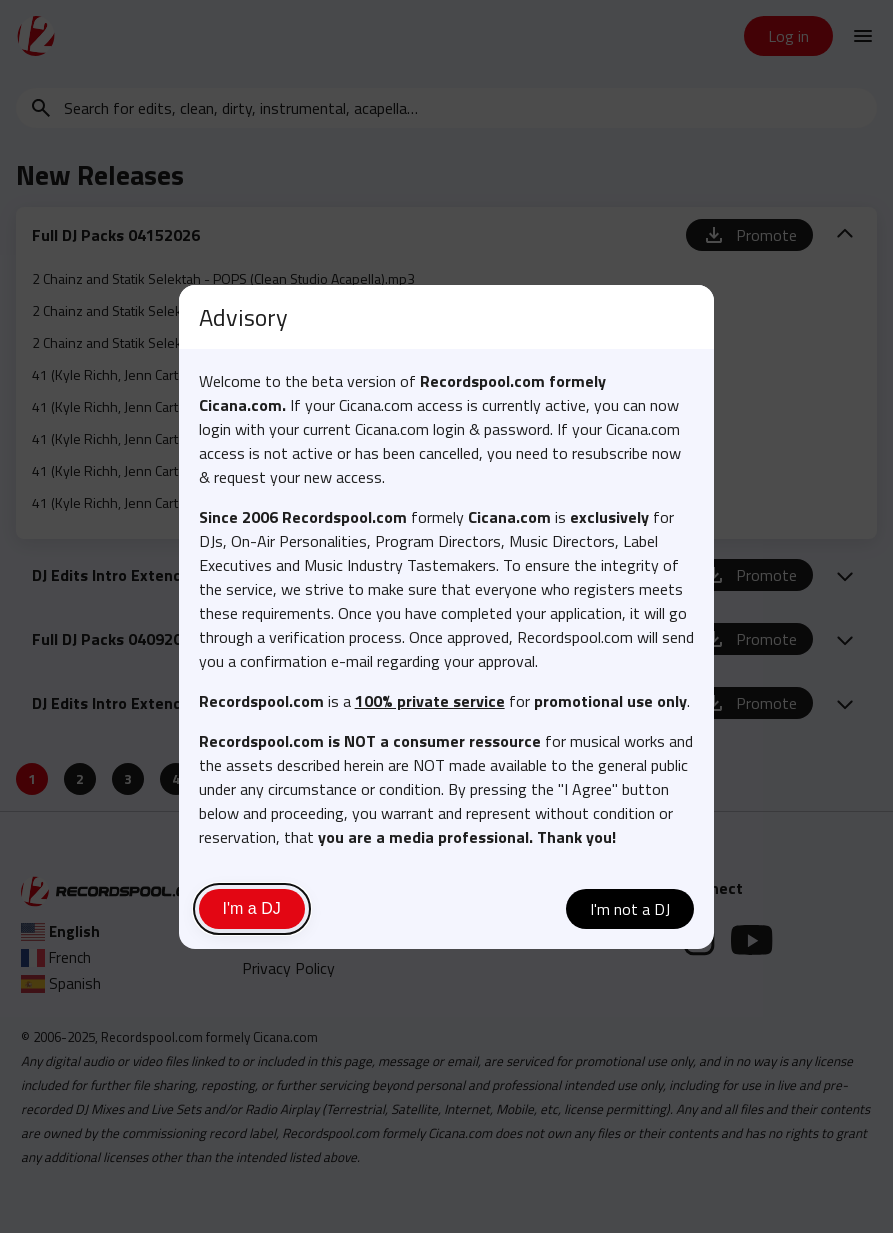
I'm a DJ (252, 908)
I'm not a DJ (630, 909)
